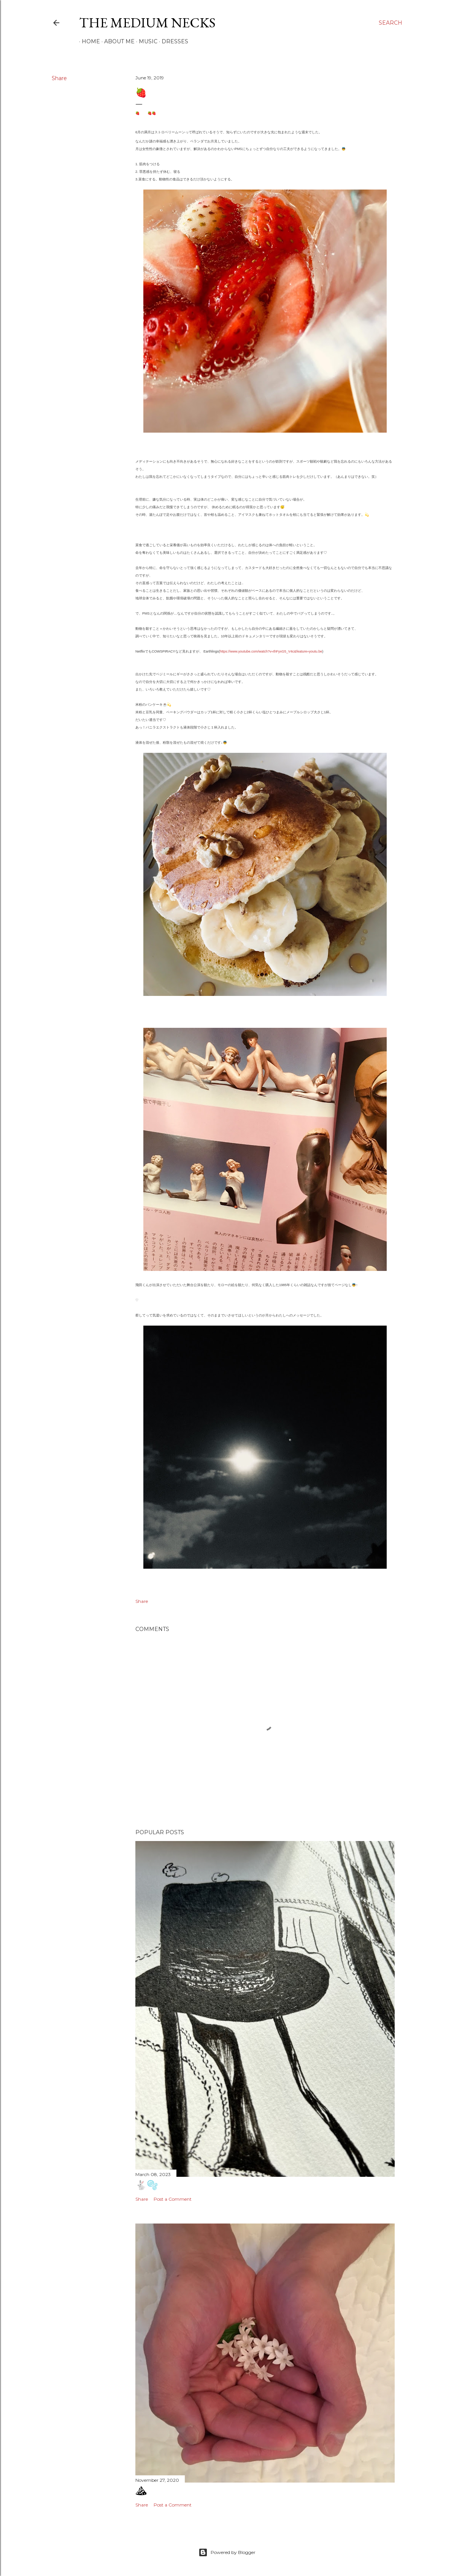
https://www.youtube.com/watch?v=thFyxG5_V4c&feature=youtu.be (271, 651)
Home (88, 41)
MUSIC (145, 41)
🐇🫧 (146, 2185)
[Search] (390, 23)
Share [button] (59, 78)
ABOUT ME (117, 41)
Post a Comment (173, 2199)
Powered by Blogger (227, 2552)
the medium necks (147, 23)
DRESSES (172, 41)
